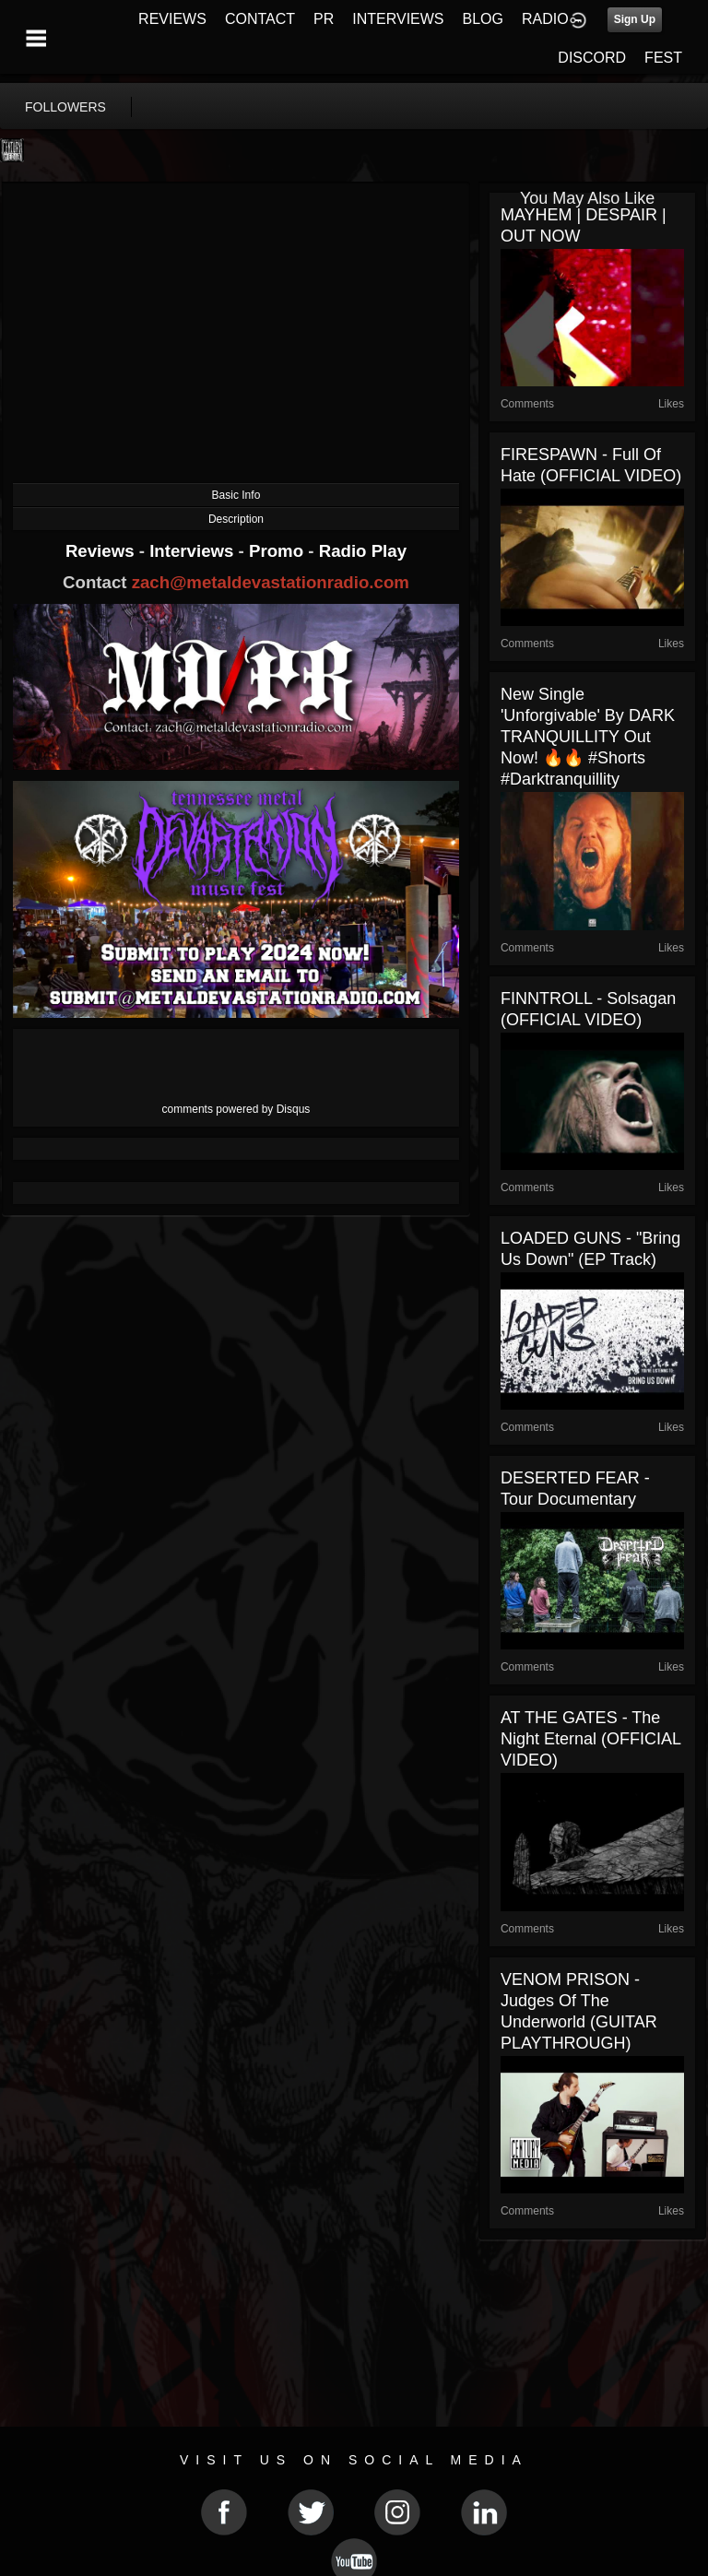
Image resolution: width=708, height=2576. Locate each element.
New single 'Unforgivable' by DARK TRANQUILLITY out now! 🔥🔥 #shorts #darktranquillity (588, 736)
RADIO (545, 19)
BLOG (483, 19)
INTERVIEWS (397, 19)
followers (65, 107)
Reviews (102, 551)
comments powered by (236, 1109)
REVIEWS (172, 19)
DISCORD (592, 57)
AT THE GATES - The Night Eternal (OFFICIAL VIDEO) (590, 1738)
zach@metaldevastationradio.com (270, 582)
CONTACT (260, 19)
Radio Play (363, 551)
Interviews (193, 551)
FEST (663, 57)
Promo (278, 551)
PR (323, 19)
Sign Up (634, 19)
